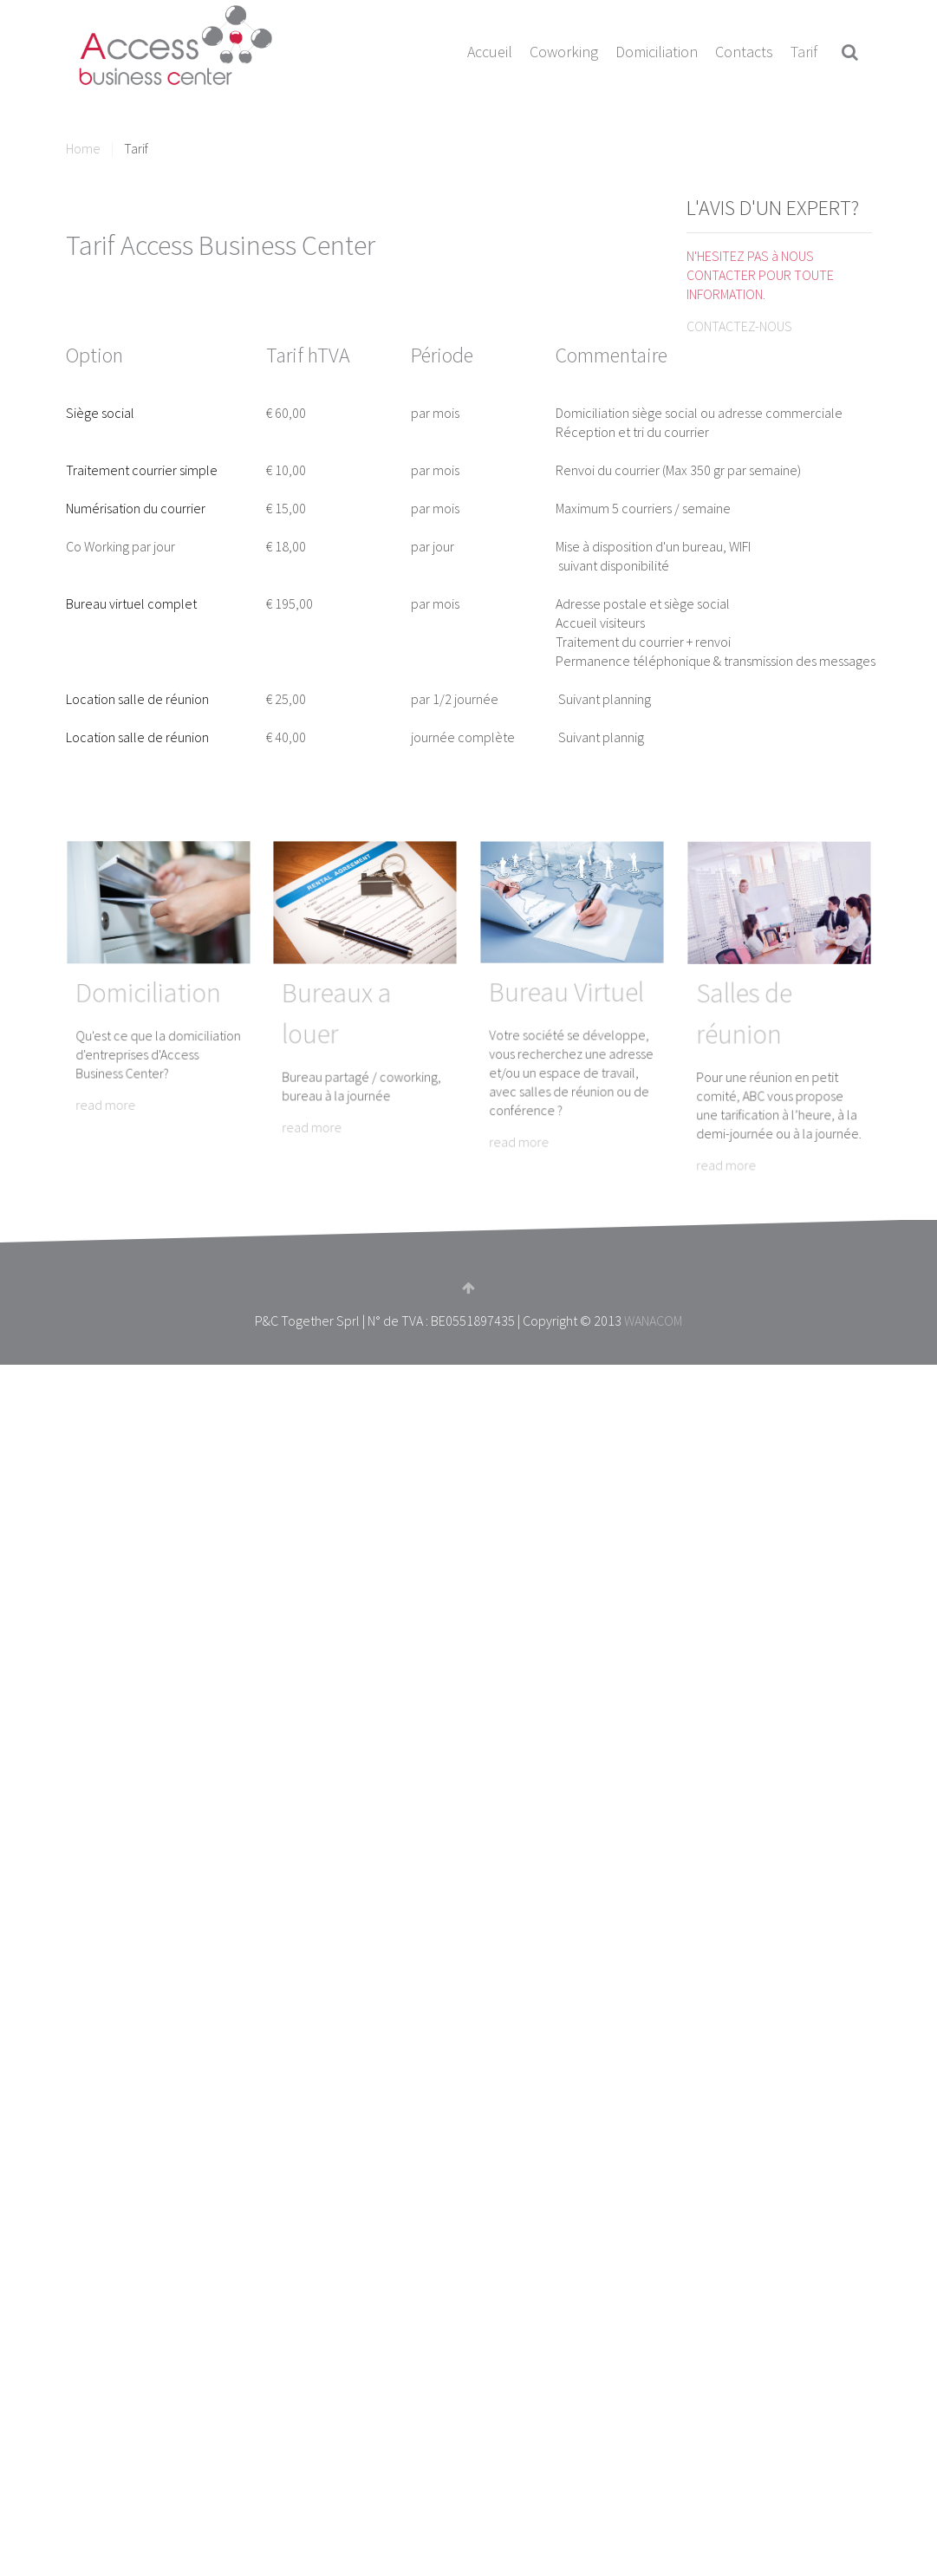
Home (83, 148)
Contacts (744, 52)
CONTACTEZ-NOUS (739, 326)
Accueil (489, 52)
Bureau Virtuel (569, 995)
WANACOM (653, 1320)
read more (126, 1055)
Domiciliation (656, 52)
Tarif (804, 52)
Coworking (564, 52)
